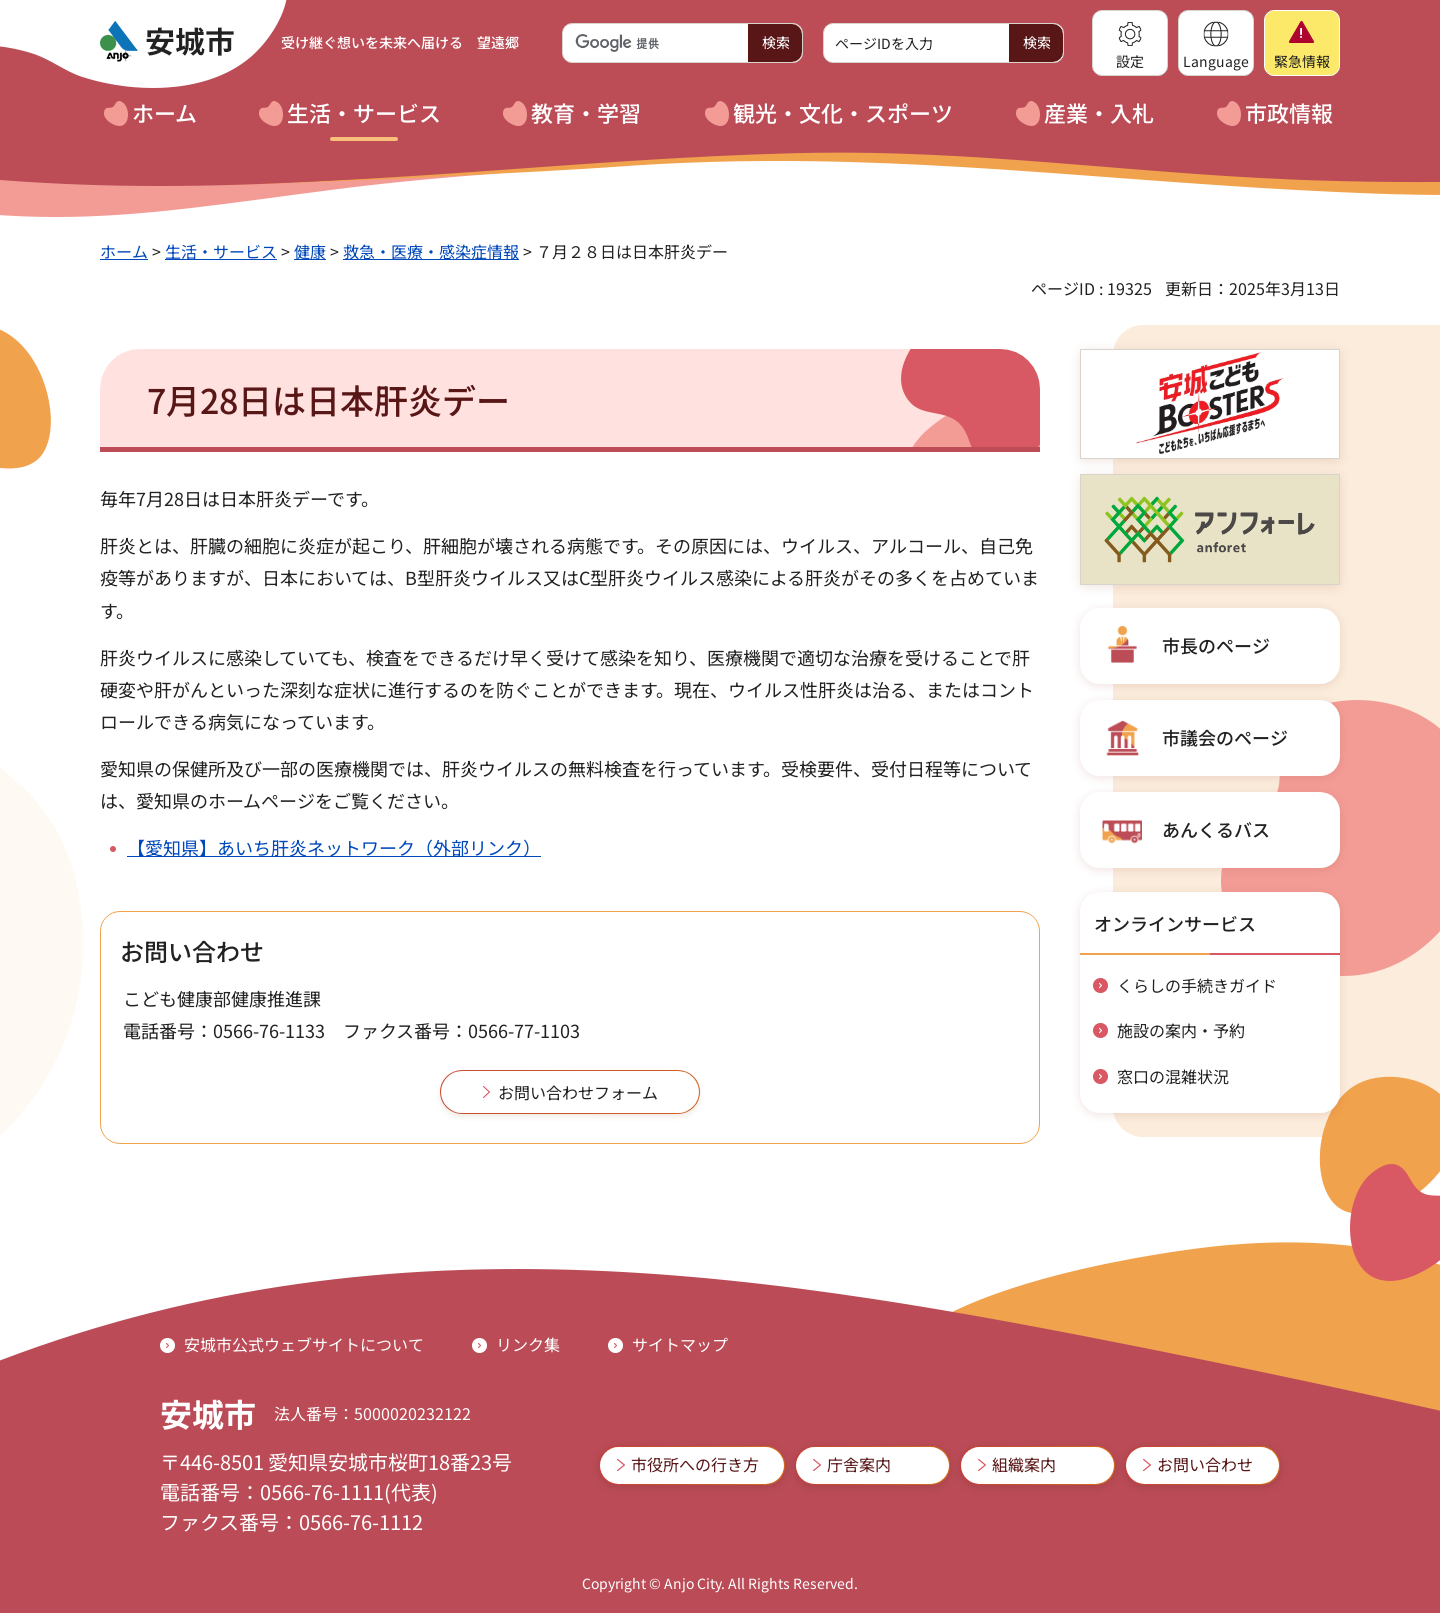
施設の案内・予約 (1181, 1030)
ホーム (124, 251)
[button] (1130, 43)
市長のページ (1216, 645)
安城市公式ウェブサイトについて (304, 1344)
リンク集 (528, 1344)
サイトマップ (680, 1344)
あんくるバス (1216, 829)
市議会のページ (1225, 737)
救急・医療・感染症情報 (431, 251)
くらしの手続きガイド (1197, 985)
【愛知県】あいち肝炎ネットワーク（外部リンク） (334, 847)
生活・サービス (221, 251)
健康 (310, 251)
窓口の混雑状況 (1173, 1076)
